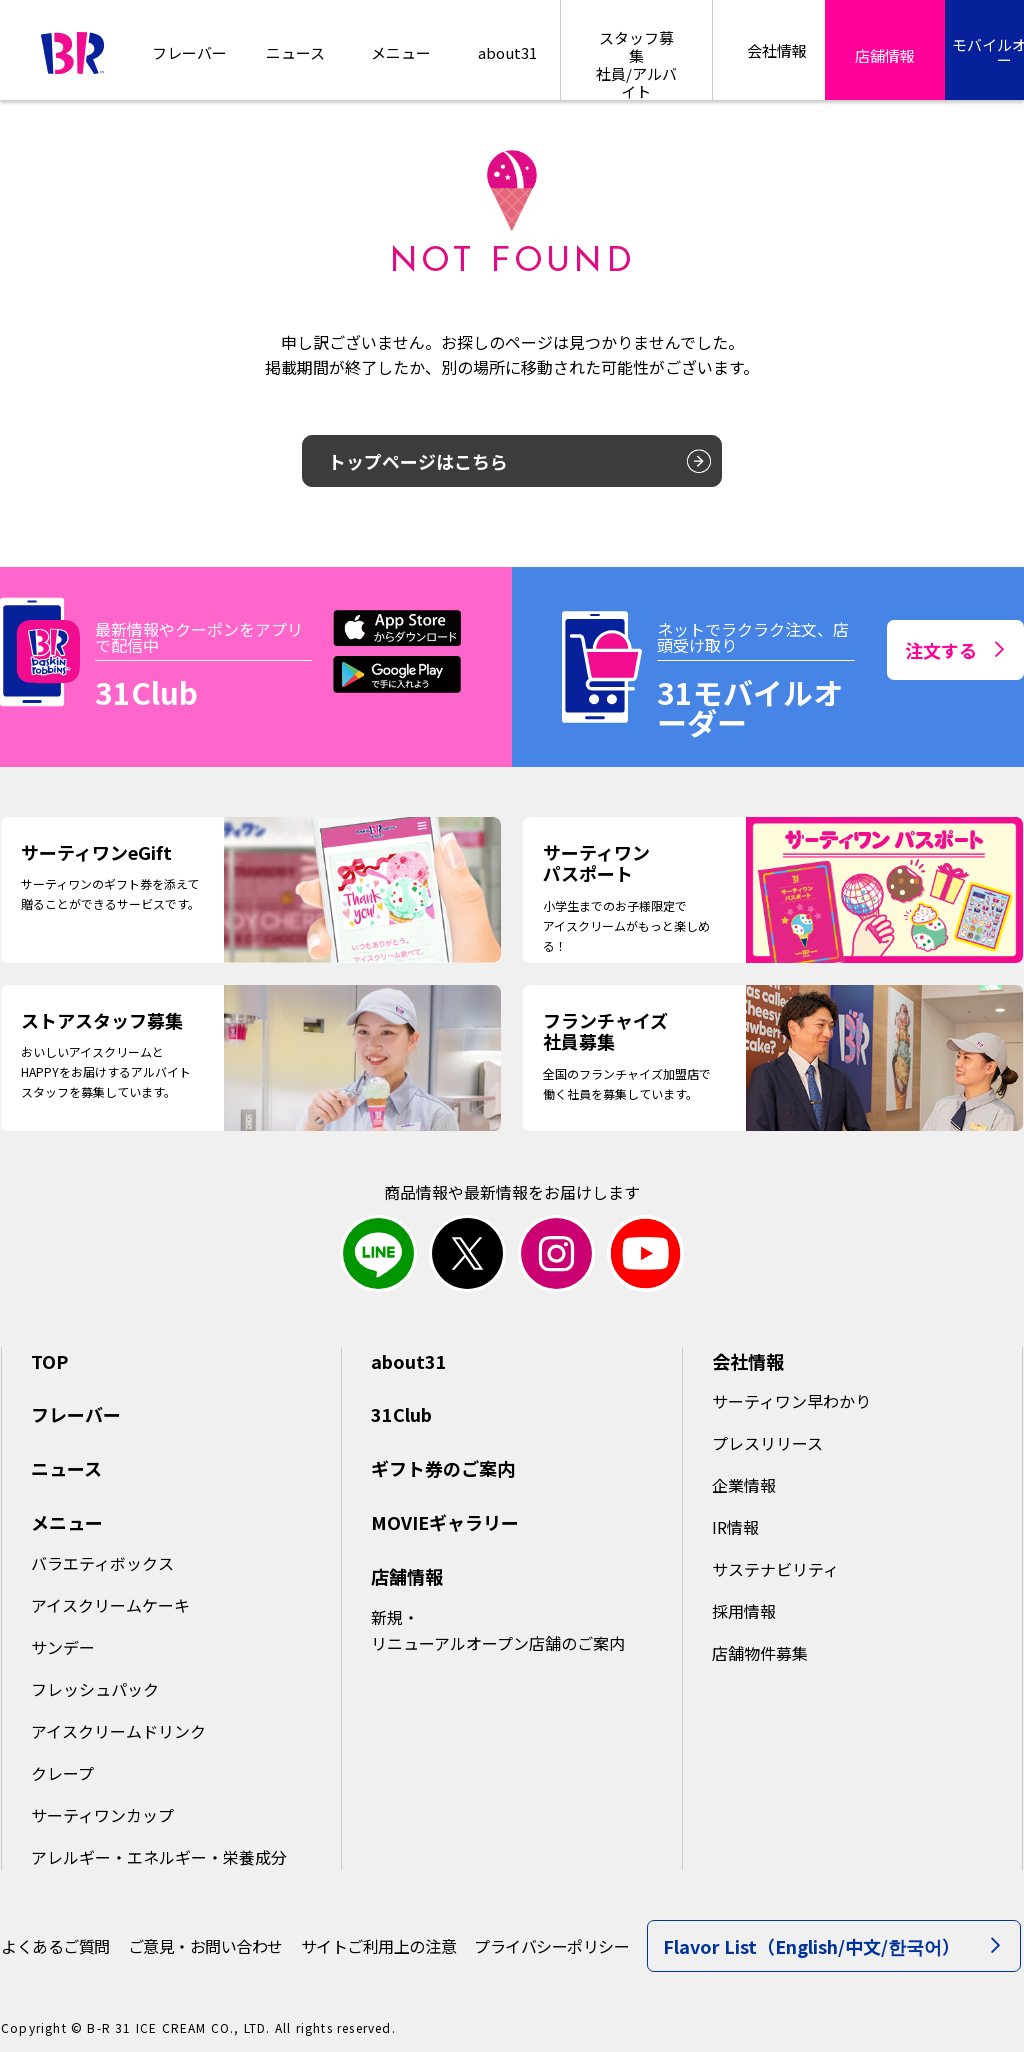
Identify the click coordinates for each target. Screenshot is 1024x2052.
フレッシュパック (95, 1689)
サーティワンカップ (102, 1815)
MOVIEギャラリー (445, 1522)
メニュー (67, 1522)
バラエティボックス (102, 1563)
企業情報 (744, 1485)
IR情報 (735, 1527)
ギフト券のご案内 (443, 1468)
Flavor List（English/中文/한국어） (831, 1946)
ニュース (295, 52)
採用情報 (744, 1611)
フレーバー (189, 52)
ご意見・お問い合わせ (205, 1946)
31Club (401, 1414)
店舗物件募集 (760, 1653)
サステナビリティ (775, 1569)
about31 (507, 52)
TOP (49, 1361)
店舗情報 (407, 1576)
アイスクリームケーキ (110, 1605)
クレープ (62, 1773)
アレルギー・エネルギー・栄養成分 (159, 1857)
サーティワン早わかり (791, 1401)
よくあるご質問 (55, 1946)
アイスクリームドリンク (118, 1731)
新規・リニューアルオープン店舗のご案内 (498, 1630)
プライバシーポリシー (551, 1946)
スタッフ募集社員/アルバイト (636, 63)
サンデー (63, 1647)
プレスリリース (767, 1443)
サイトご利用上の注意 (378, 1946)
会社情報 (748, 1361)
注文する (954, 650)
